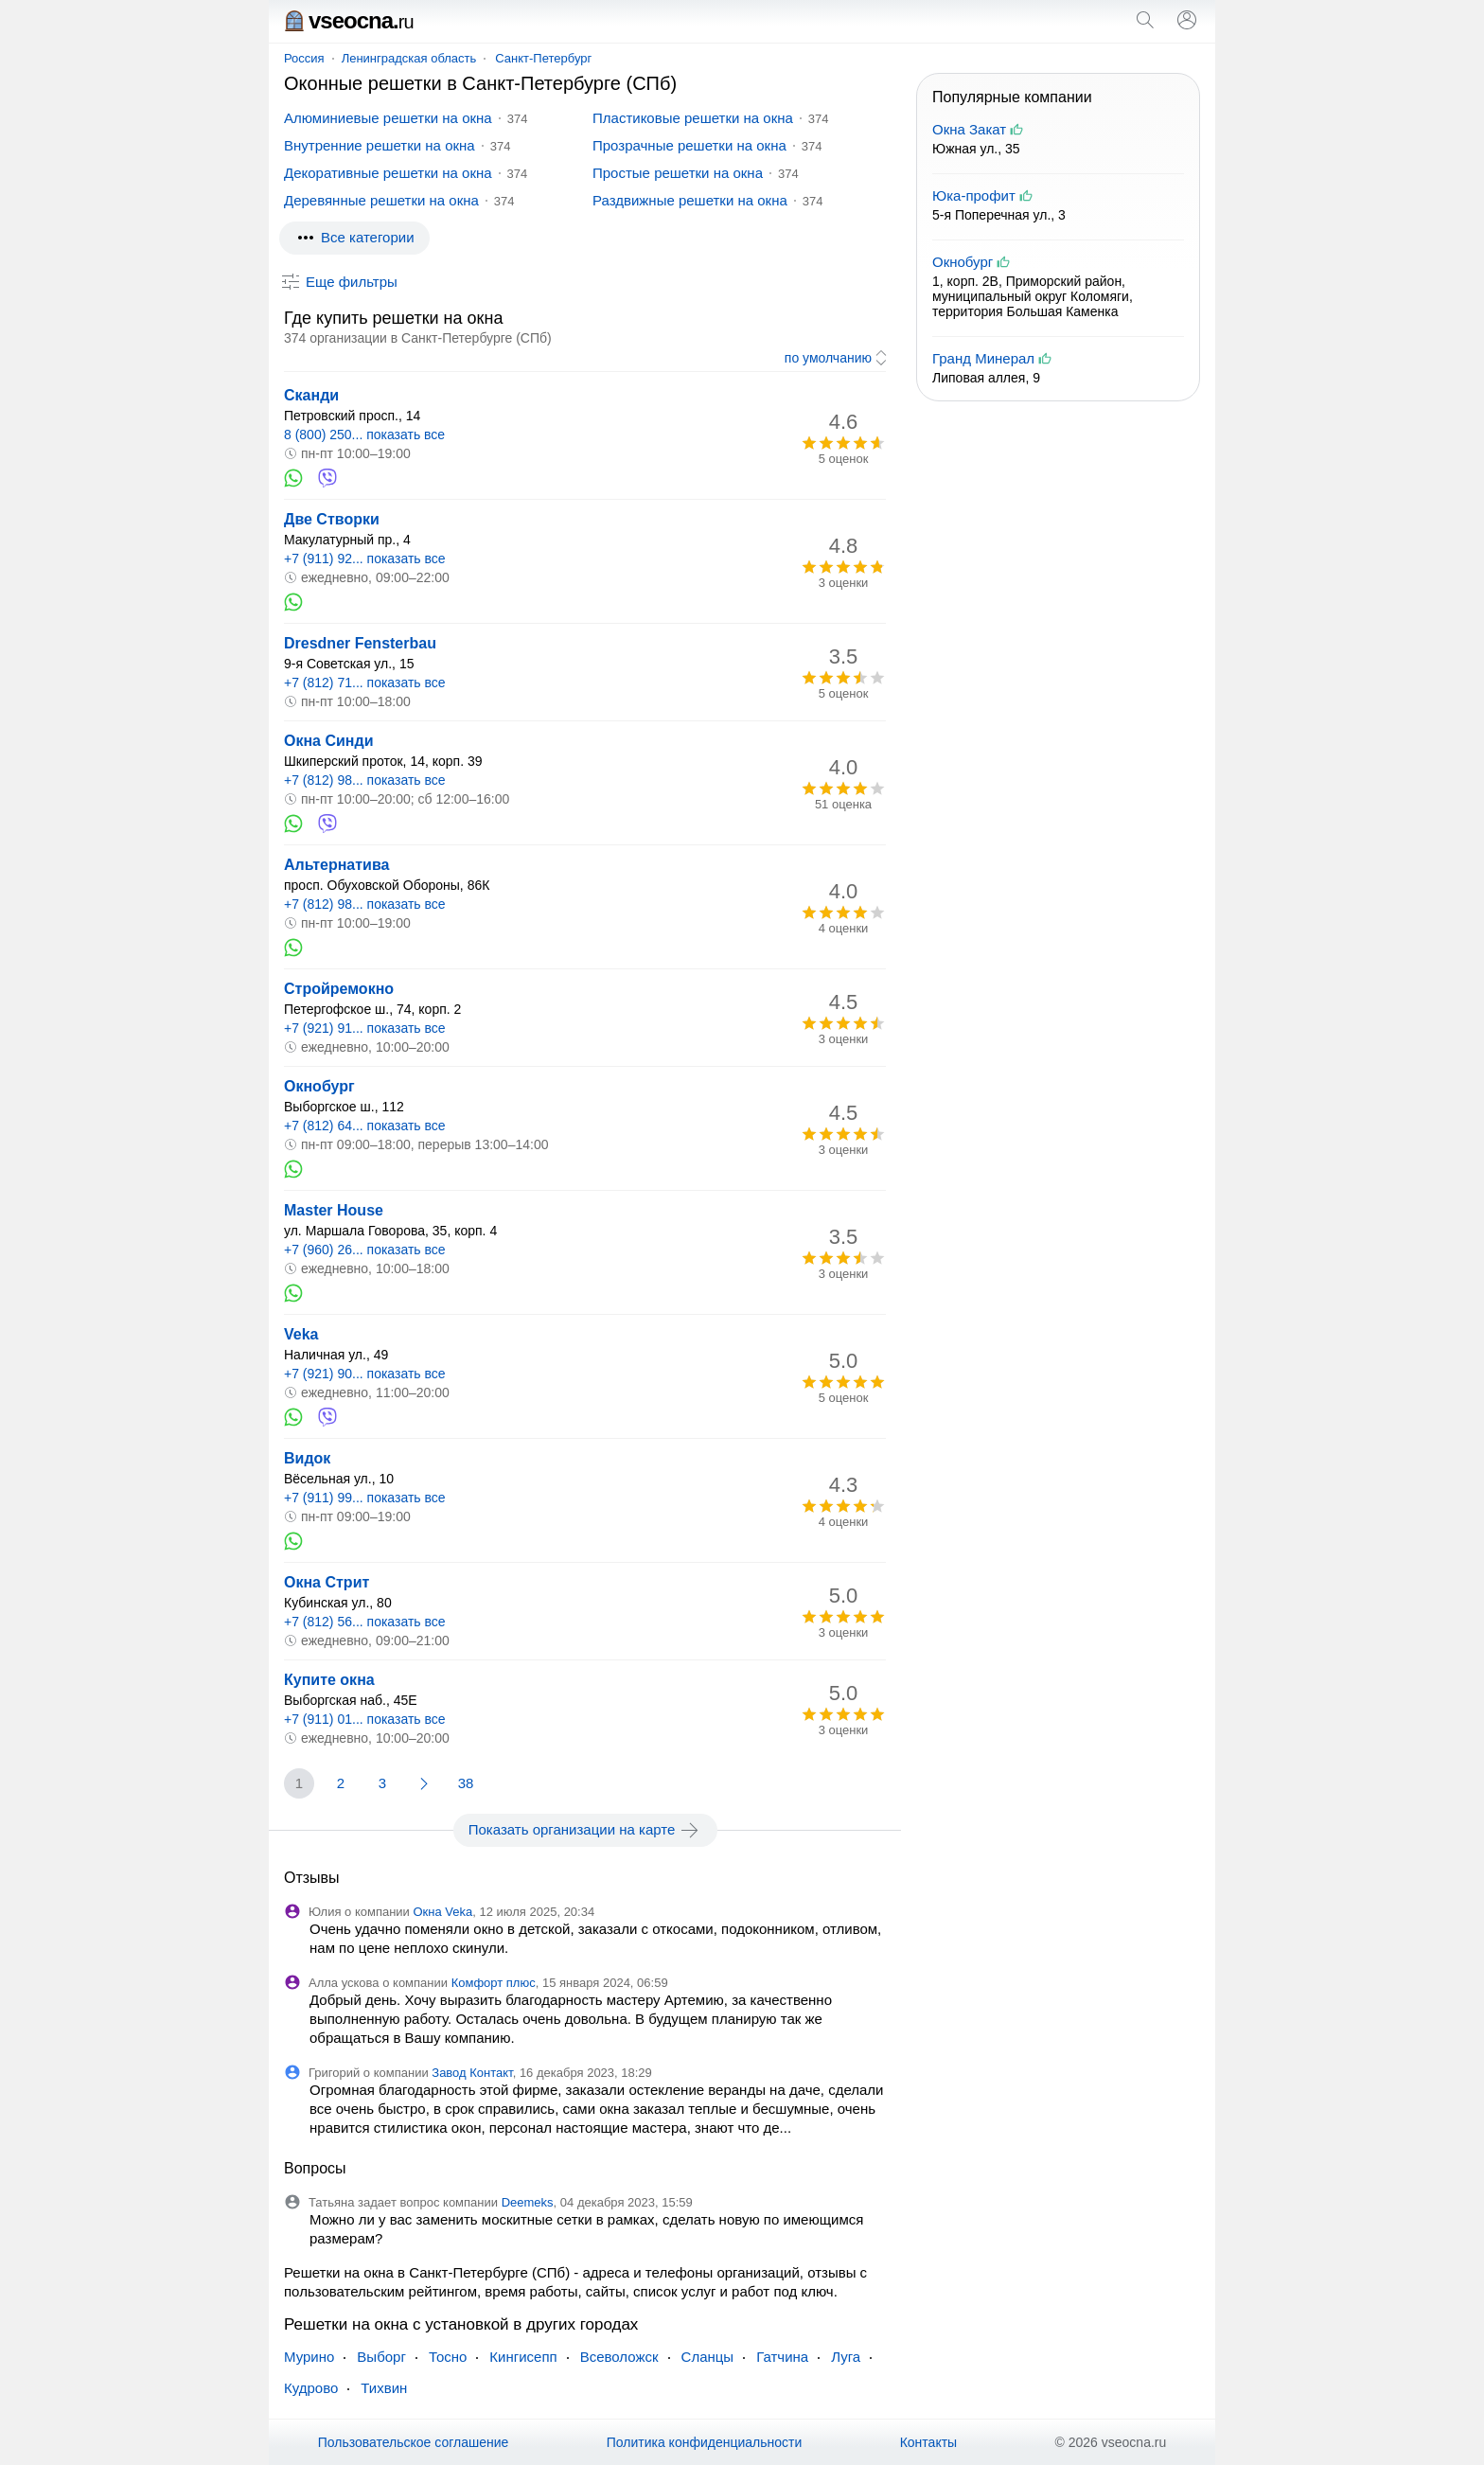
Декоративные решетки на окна (388, 173)
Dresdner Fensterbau (360, 643)
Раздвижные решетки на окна (689, 200)
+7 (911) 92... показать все (365, 558)
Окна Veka (442, 1912)
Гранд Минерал (983, 358)
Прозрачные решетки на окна (689, 145)
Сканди (311, 395)
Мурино (309, 2357)
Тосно (448, 2357)
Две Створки (332, 519)
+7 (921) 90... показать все (365, 1373)
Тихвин (384, 2388)
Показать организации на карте (585, 1829)
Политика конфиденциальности (705, 2442)
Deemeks (528, 2202)
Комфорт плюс (493, 1983)
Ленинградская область (409, 58)
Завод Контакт (472, 2073)
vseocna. (349, 20)
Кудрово (311, 2388)
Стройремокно (339, 989)
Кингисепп (522, 2357)
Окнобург (319, 1086)
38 (466, 1783)
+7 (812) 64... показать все (365, 1125)
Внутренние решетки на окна (379, 145)
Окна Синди (329, 741)
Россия (304, 58)
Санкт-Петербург (543, 58)
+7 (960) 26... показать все (365, 1249)
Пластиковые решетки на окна (692, 118)
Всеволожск (619, 2357)
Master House (333, 1210)
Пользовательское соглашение (413, 2442)
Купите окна (329, 1680)
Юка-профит (974, 195)
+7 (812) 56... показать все (365, 1621)
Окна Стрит (326, 1582)
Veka (301, 1334)
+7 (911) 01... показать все (365, 1719)
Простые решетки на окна (677, 173)
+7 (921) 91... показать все (365, 1028)
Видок (307, 1458)
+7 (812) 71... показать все (365, 682)
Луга (845, 2357)
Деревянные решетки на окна (381, 200)
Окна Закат (969, 129)
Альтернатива (336, 865)
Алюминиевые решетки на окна (388, 118)
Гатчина (782, 2357)
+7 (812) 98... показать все (365, 780)
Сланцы (707, 2357)
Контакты (928, 2442)
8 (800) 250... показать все (364, 434)
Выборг (381, 2357)
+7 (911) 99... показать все (365, 1497)
